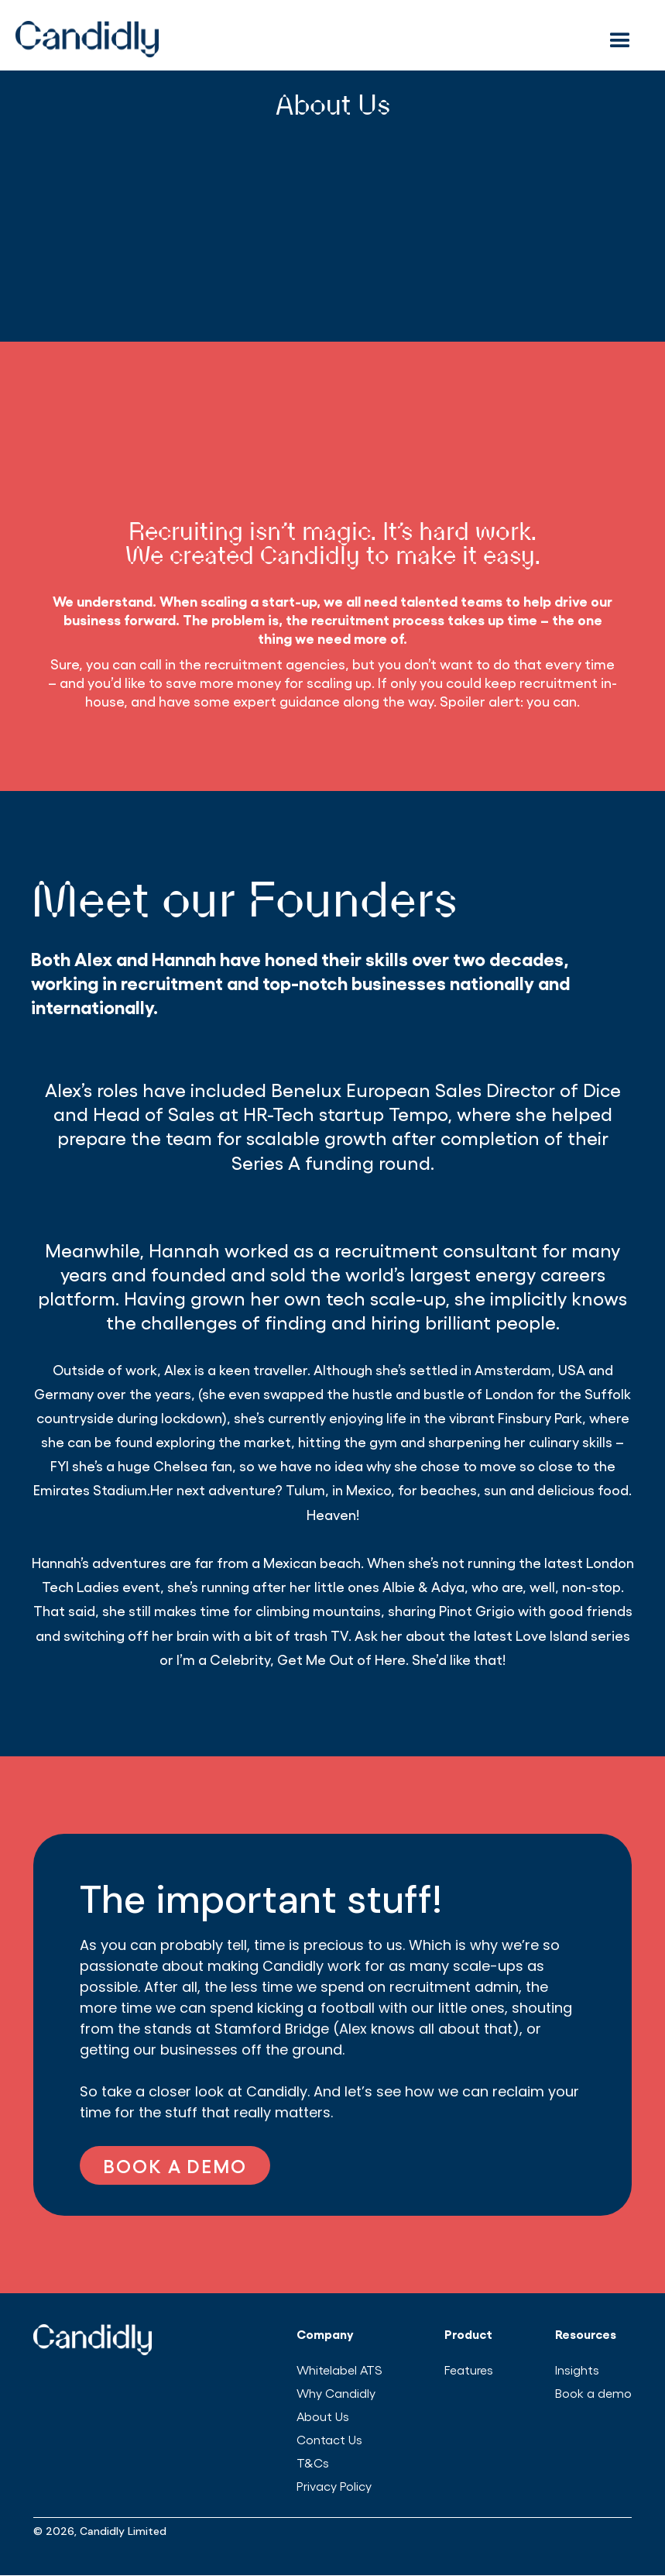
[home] (290, 39)
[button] (623, 39)
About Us (323, 2416)
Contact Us (329, 2439)
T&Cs (313, 2462)
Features (468, 2369)
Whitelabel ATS (339, 2369)
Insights (577, 2369)
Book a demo (593, 2392)
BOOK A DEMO (175, 2165)
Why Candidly (336, 2392)
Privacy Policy (334, 2485)
